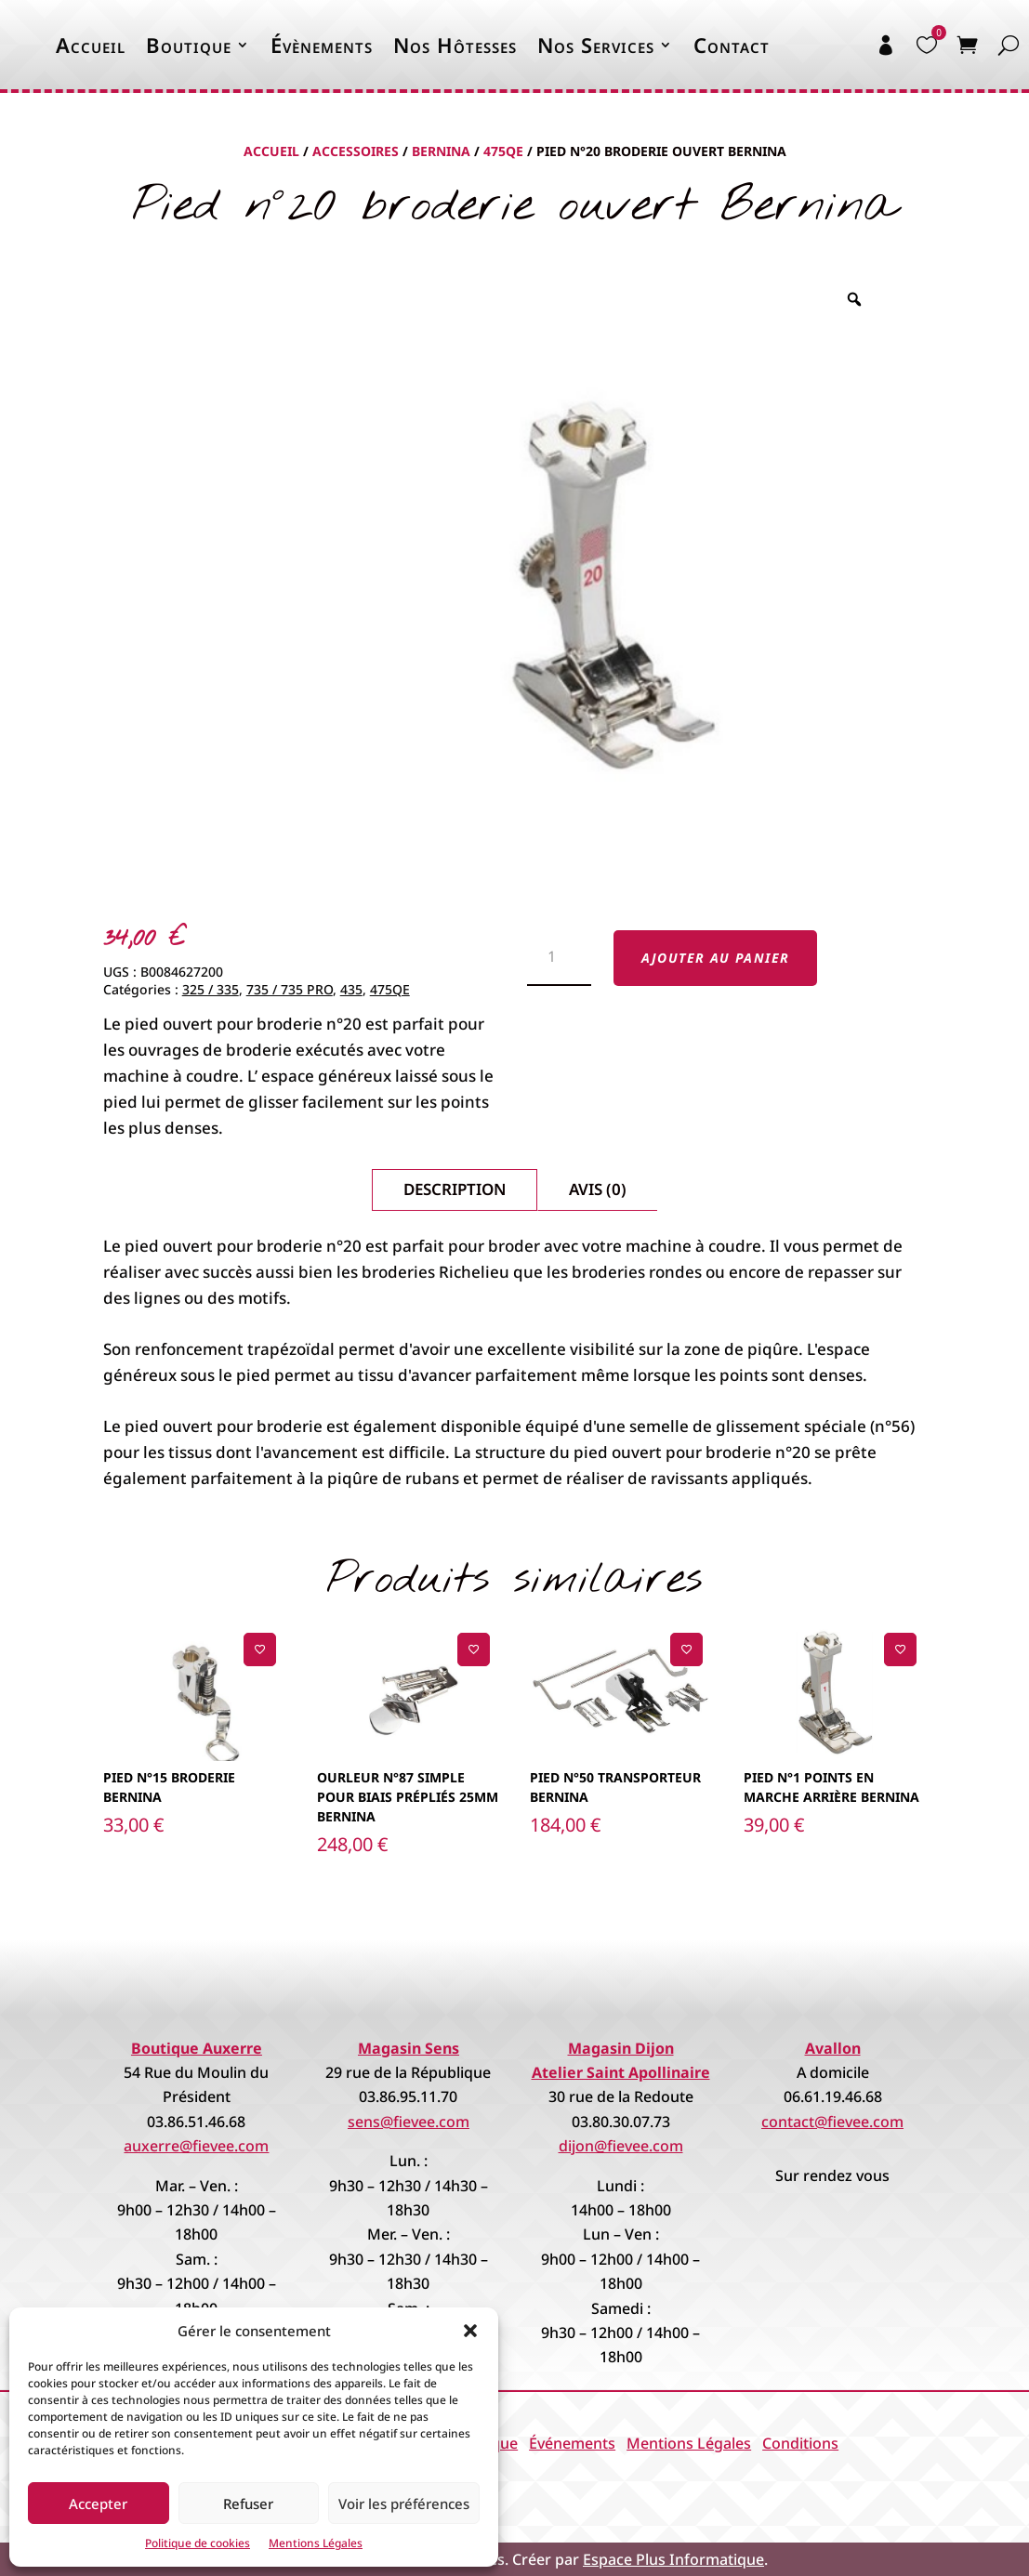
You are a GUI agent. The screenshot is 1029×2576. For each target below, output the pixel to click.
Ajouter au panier (715, 957)
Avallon (833, 2048)
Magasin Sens (408, 2048)
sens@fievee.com (408, 2121)
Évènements (321, 45)
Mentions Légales (316, 2543)
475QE (503, 151)
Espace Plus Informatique (673, 2559)
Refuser (248, 2503)
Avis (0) (598, 1189)
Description (454, 1189)
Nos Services (595, 45)
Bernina (441, 151)
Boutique (188, 45)
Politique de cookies (197, 2543)
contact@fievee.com (832, 2121)
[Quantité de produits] (559, 958)
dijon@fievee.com (621, 2146)
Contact (731, 45)
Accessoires (355, 151)
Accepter (98, 2503)
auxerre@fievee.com (196, 2146)
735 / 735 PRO (289, 989)
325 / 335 (210, 989)
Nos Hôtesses (455, 45)
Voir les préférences (403, 2503)
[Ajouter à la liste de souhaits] (260, 1649)
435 (351, 989)
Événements (572, 2443)
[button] (470, 2330)
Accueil (90, 45)
